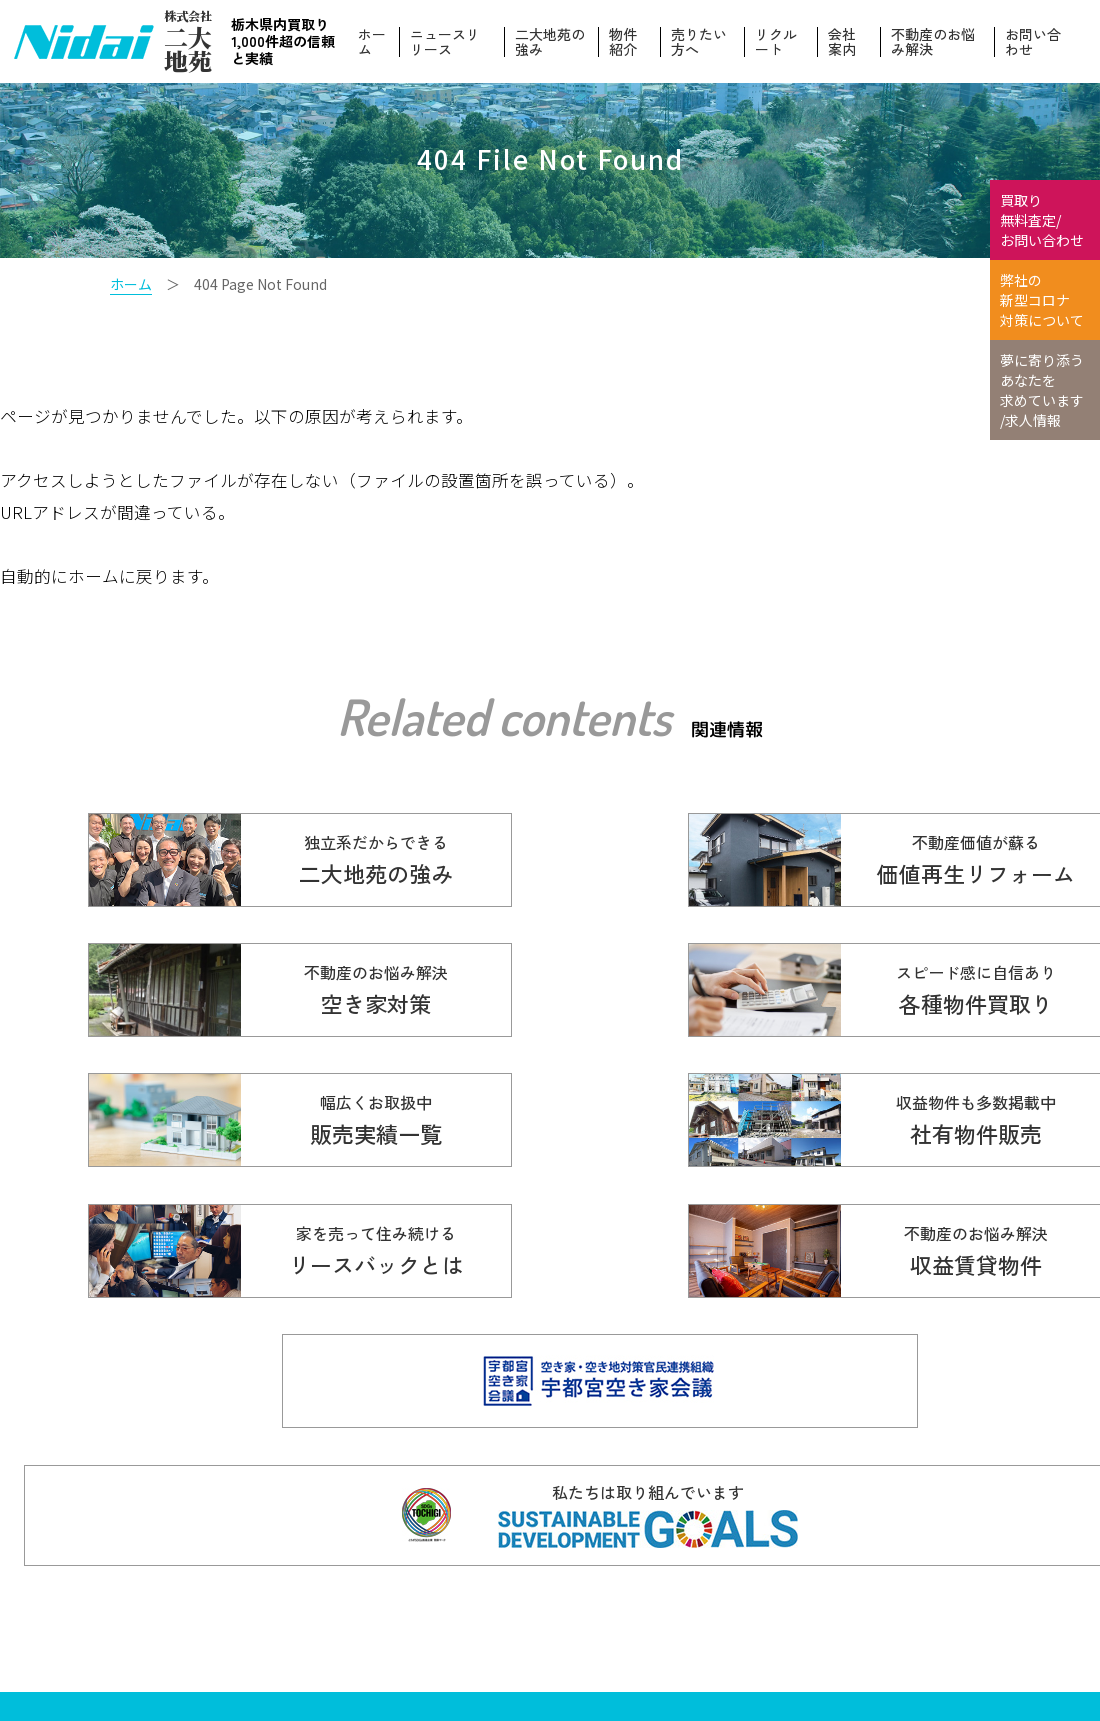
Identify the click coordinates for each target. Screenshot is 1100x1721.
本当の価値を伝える (959, 1590)
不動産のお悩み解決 (934, 42)
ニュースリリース (450, 42)
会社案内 (844, 42)
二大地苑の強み (554, 42)
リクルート (778, 42)
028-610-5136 (278, 1596)
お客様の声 (766, 1590)
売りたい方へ (702, 42)
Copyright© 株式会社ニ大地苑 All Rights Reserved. (347, 1639)
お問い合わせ (1034, 42)
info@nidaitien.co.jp (382, 1620)
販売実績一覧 (608, 1590)
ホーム (377, 42)
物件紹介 (626, 42)
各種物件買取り (615, 1556)
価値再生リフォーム (794, 1556)
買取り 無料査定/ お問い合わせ (1042, 220)
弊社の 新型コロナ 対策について (1042, 300)
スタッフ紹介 (773, 1658)
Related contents (504, 716)
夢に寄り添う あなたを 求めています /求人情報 (1042, 390)
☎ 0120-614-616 (347, 1564)
